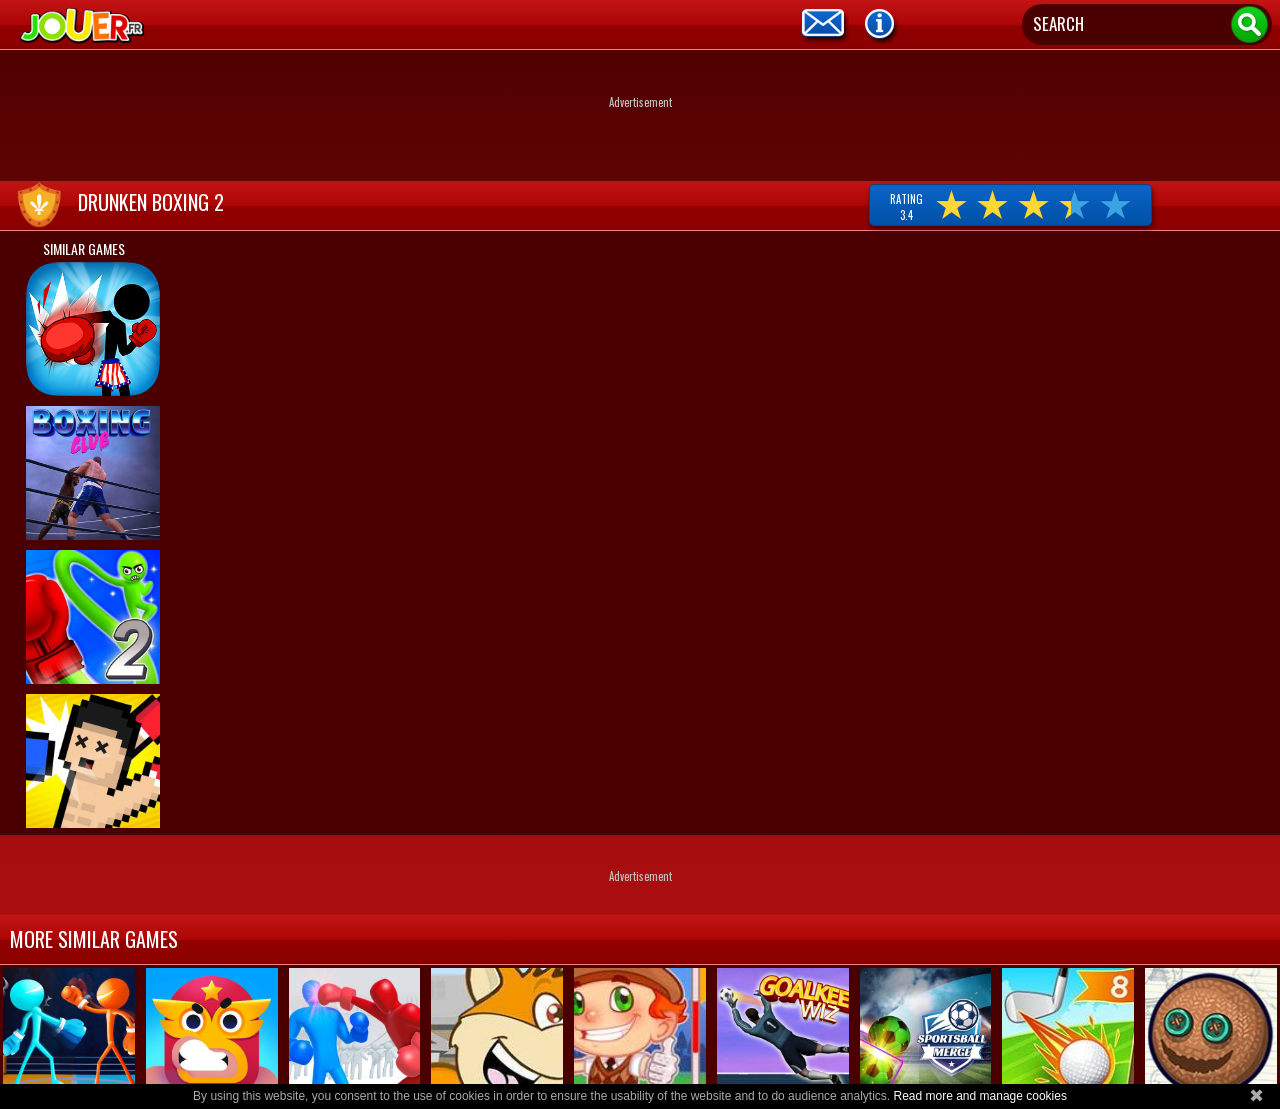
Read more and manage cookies (979, 1096)
